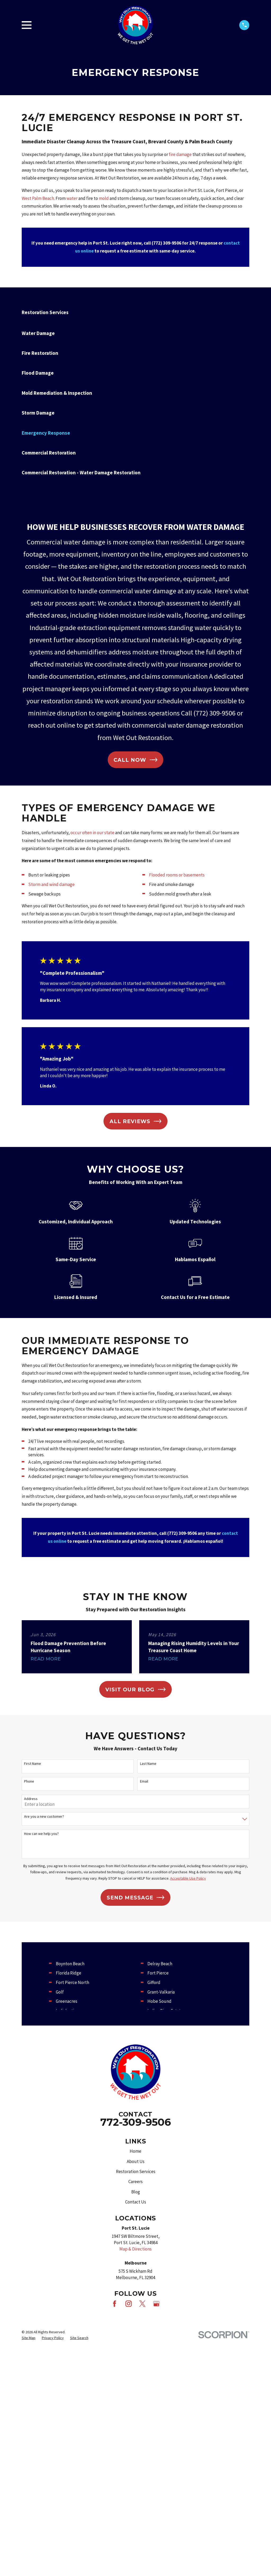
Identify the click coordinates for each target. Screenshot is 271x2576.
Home (135, 2151)
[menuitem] (135, 333)
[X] (142, 2304)
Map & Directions (135, 2249)
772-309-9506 (135, 2122)
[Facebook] (114, 2304)
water (72, 198)
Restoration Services (135, 2171)
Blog (135, 2192)
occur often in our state (92, 832)
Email (144, 1781)
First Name (32, 1763)
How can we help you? (41, 1833)
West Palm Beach (38, 198)
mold (104, 198)
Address (31, 1799)
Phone (29, 1781)
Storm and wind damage (51, 884)
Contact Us (135, 2202)
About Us (135, 2161)
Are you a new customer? (44, 1816)
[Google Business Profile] (156, 2304)
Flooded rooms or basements (177, 875)
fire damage (180, 154)
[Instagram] (128, 2304)
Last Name (148, 1763)
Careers (135, 2181)
